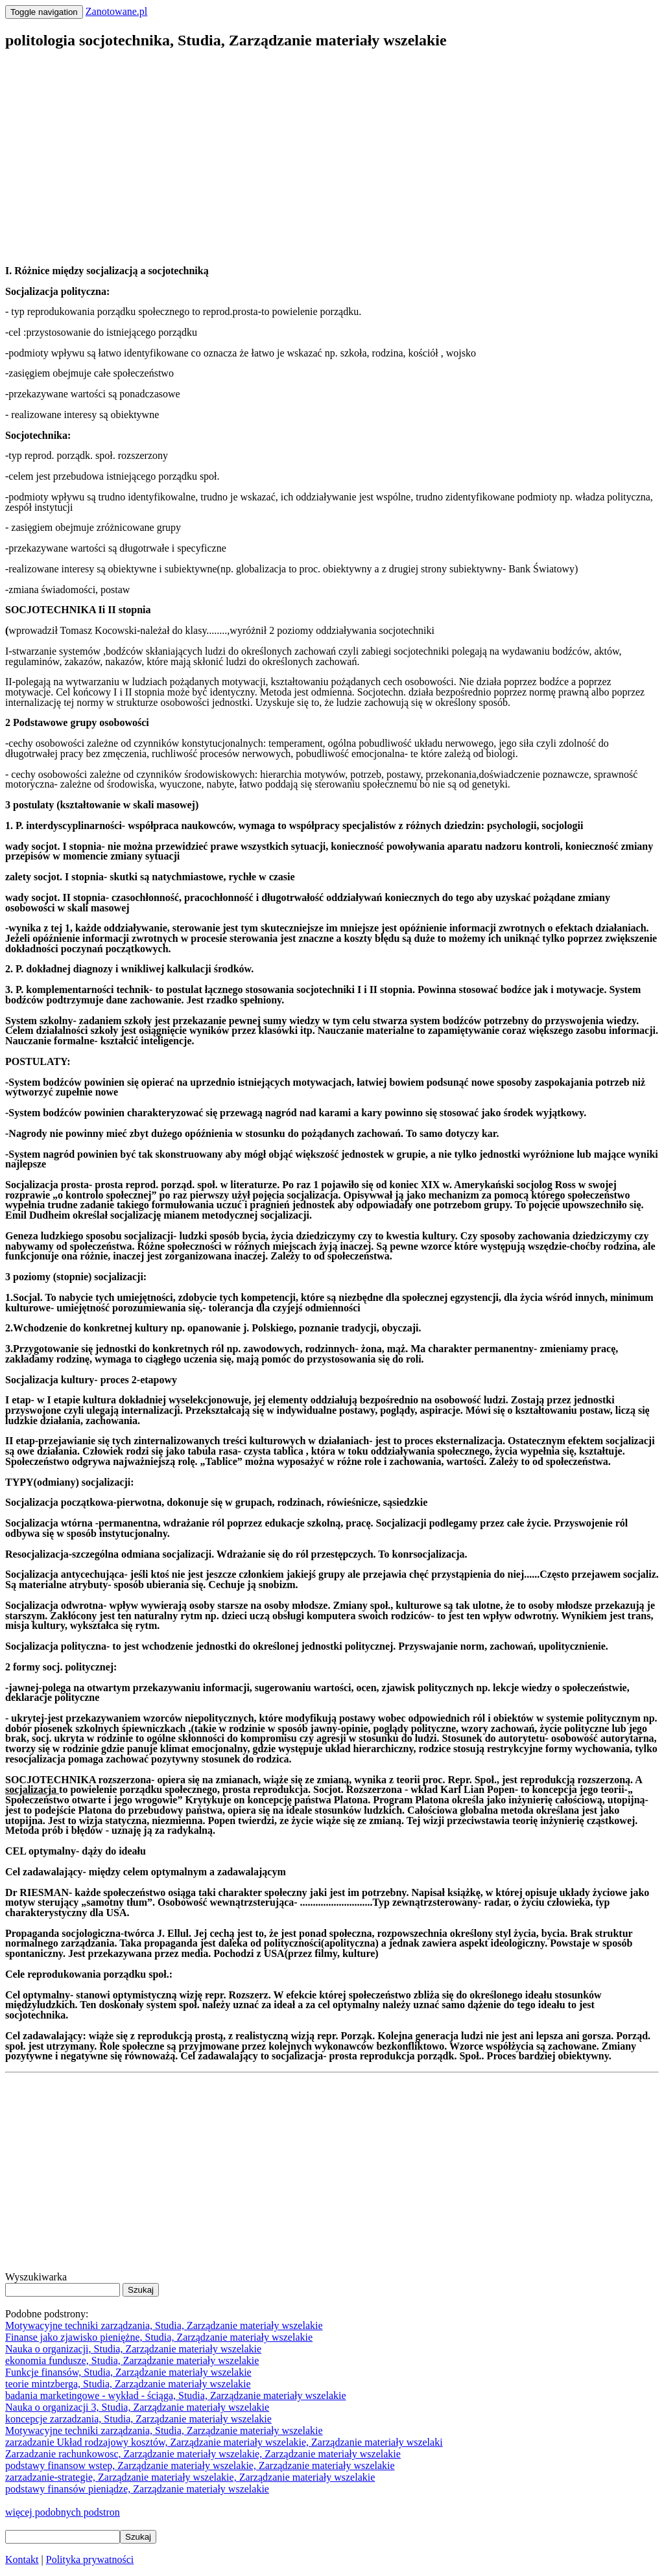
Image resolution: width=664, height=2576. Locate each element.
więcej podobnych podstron (62, 2512)
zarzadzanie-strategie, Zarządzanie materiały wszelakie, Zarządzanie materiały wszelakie (190, 2477)
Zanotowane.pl (117, 11)
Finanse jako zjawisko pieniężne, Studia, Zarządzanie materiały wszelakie (159, 2337)
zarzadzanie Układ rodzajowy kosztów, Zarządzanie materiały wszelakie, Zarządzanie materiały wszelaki (224, 2442)
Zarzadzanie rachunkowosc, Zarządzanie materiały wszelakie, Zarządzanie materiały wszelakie (203, 2453)
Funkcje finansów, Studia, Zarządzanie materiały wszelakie (128, 2372)
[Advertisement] (332, 153)
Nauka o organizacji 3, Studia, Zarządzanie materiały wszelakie (137, 2407)
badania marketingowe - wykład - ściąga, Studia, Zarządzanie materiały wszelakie (175, 2395)
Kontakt (22, 2559)
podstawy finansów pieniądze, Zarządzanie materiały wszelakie (137, 2488)
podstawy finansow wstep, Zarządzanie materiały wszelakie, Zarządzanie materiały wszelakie (200, 2465)
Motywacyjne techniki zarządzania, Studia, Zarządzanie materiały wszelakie (164, 2325)
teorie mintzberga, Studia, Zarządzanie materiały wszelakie (128, 2383)
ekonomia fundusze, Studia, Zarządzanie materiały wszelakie (132, 2360)
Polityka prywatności (90, 2559)
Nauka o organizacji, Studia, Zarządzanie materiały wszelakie (133, 2348)
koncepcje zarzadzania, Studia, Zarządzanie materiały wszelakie (138, 2418)
